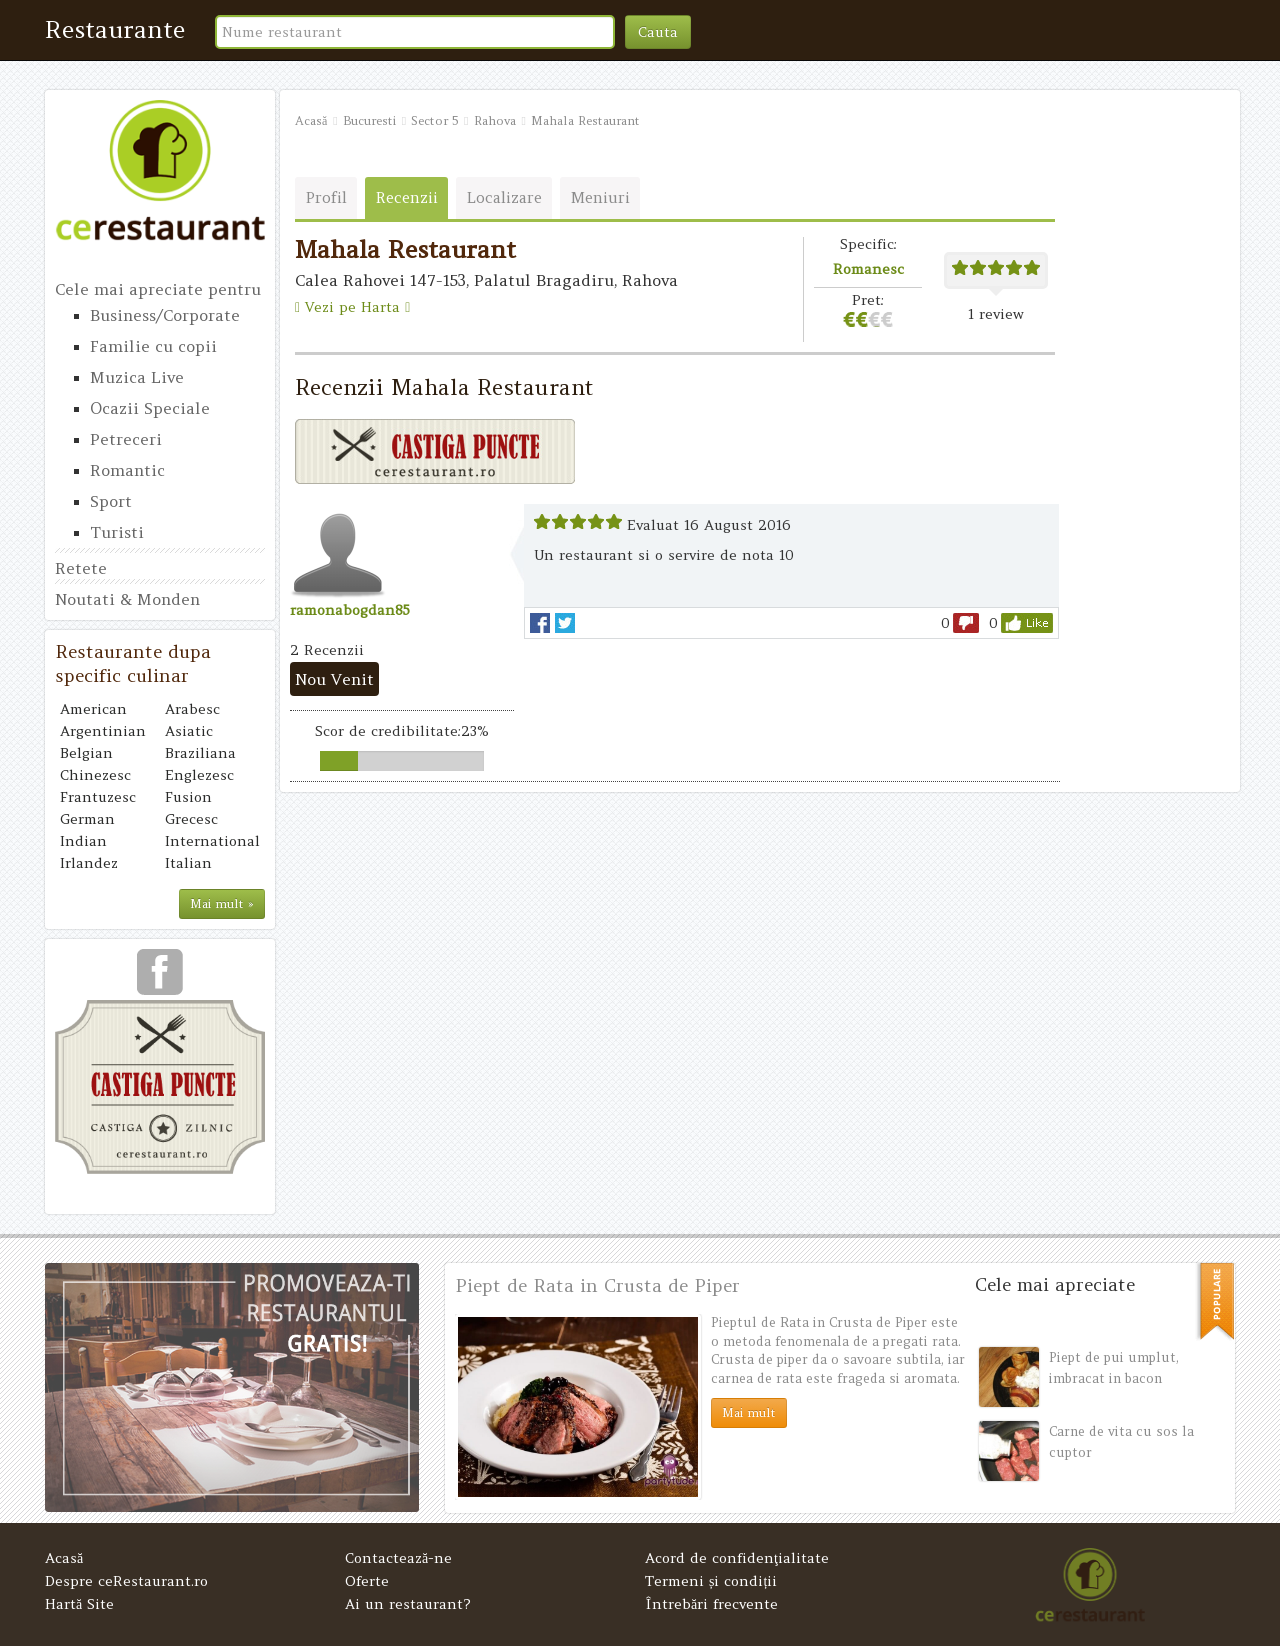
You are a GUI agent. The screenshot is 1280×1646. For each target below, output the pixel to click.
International (212, 841)
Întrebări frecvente (711, 1604)
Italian (188, 863)
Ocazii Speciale (150, 408)
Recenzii (407, 197)
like (1027, 623)
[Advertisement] (1145, 442)
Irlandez (89, 863)
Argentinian (103, 731)
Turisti (117, 532)
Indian (83, 841)
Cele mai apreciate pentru (158, 289)
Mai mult (749, 1412)
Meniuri (600, 197)
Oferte (367, 1581)
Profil (326, 197)
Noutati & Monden (127, 599)
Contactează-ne (398, 1558)
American (93, 709)
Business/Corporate (165, 315)
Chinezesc (95, 775)
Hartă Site (79, 1604)
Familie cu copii (153, 346)
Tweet (565, 623)
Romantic (127, 470)
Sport (111, 501)
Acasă (64, 1558)
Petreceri (126, 439)
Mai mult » (222, 903)
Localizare (504, 197)
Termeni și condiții (711, 1581)
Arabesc (192, 709)
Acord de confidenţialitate (737, 1558)
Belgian (86, 753)
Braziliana (200, 753)
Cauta (658, 32)
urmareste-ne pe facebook (160, 979)
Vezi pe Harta (352, 307)
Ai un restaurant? (408, 1604)
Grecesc (191, 819)
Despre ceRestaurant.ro (126, 1581)
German (87, 819)
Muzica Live (137, 377)
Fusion (188, 797)
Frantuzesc (98, 797)
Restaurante (115, 29)
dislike (966, 623)
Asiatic (189, 731)
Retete (81, 568)
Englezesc (199, 775)
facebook (540, 623)
